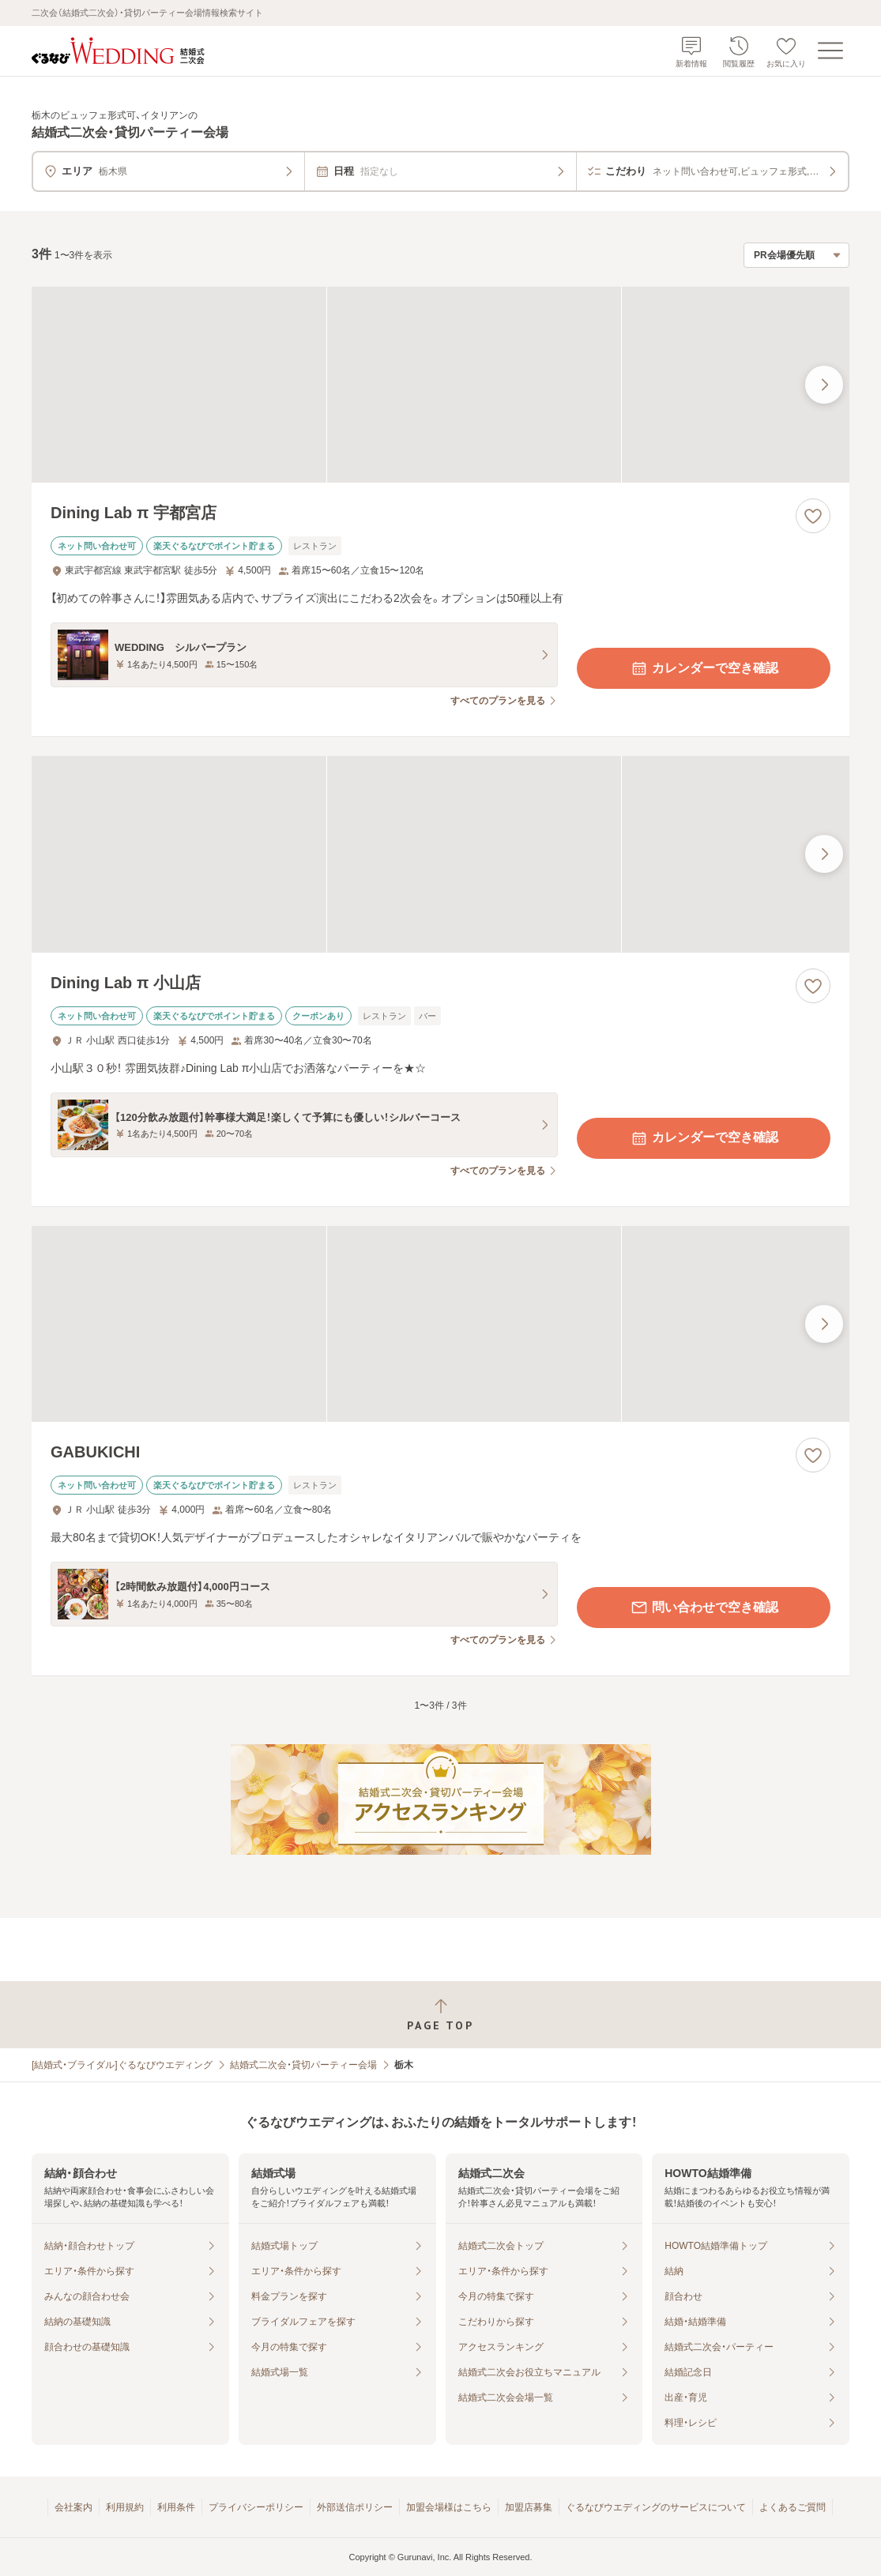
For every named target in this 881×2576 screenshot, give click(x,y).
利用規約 (125, 2507)
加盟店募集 (528, 2507)
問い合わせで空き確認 (704, 1607)
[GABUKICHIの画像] (440, 1324)
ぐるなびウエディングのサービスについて (656, 2507)
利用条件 (176, 2507)
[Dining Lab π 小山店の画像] (440, 854)
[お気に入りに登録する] (813, 515)
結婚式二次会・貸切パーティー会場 (303, 2064)
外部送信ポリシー (355, 2507)
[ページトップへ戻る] (440, 2014)
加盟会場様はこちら (448, 2507)
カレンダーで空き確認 (704, 668)
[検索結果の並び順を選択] (796, 255)
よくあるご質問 (792, 2507)
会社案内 (73, 2507)
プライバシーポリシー (256, 2507)
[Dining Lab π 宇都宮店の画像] (440, 385)
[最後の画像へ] (824, 385)
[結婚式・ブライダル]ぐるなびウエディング (122, 2064)
